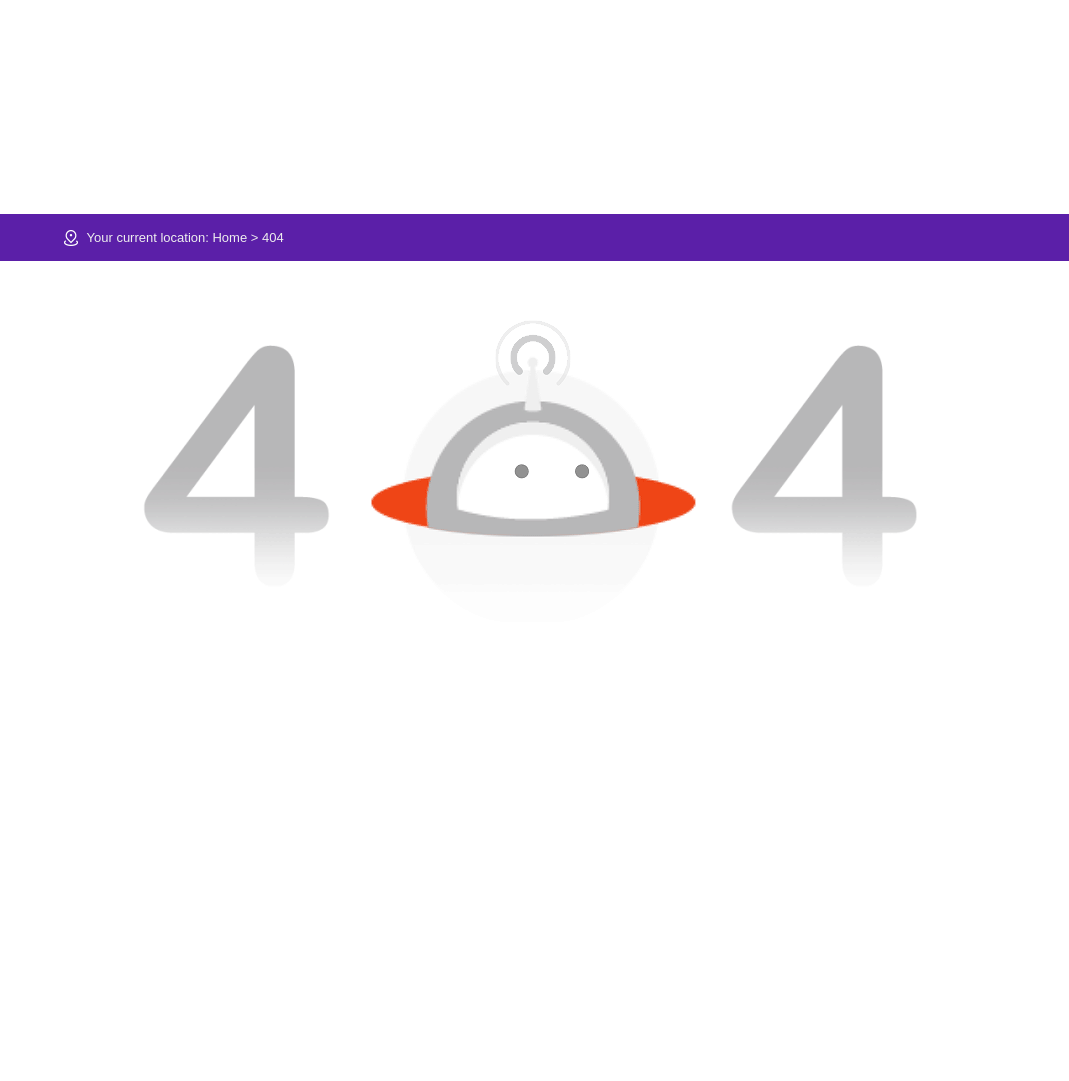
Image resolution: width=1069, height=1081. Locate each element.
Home (229, 237)
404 (273, 237)
